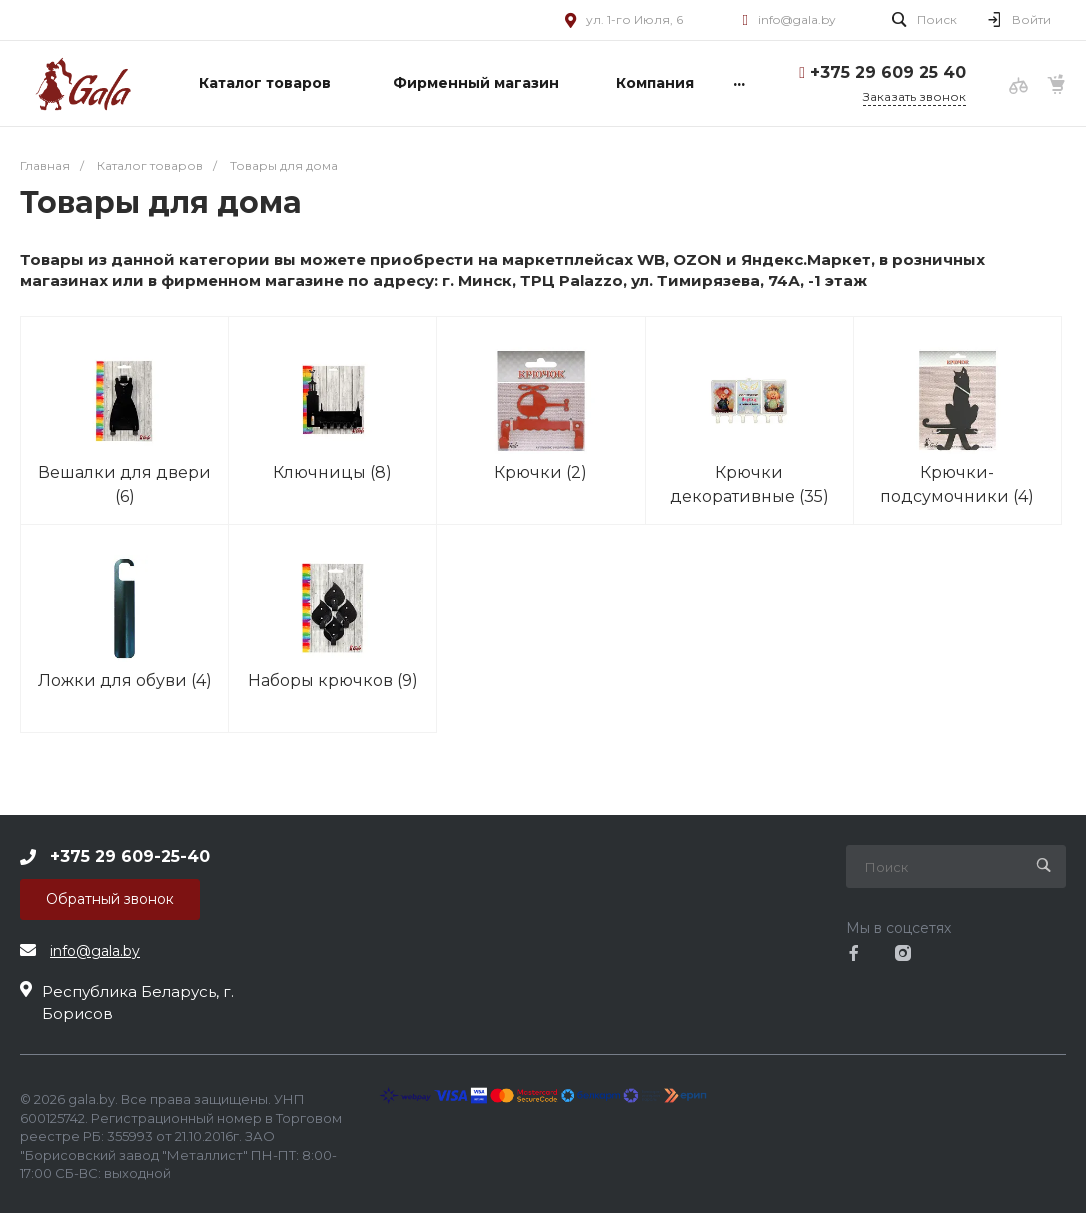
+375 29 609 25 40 (888, 72)
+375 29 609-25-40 (130, 856)
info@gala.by (797, 19)
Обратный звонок (110, 899)
